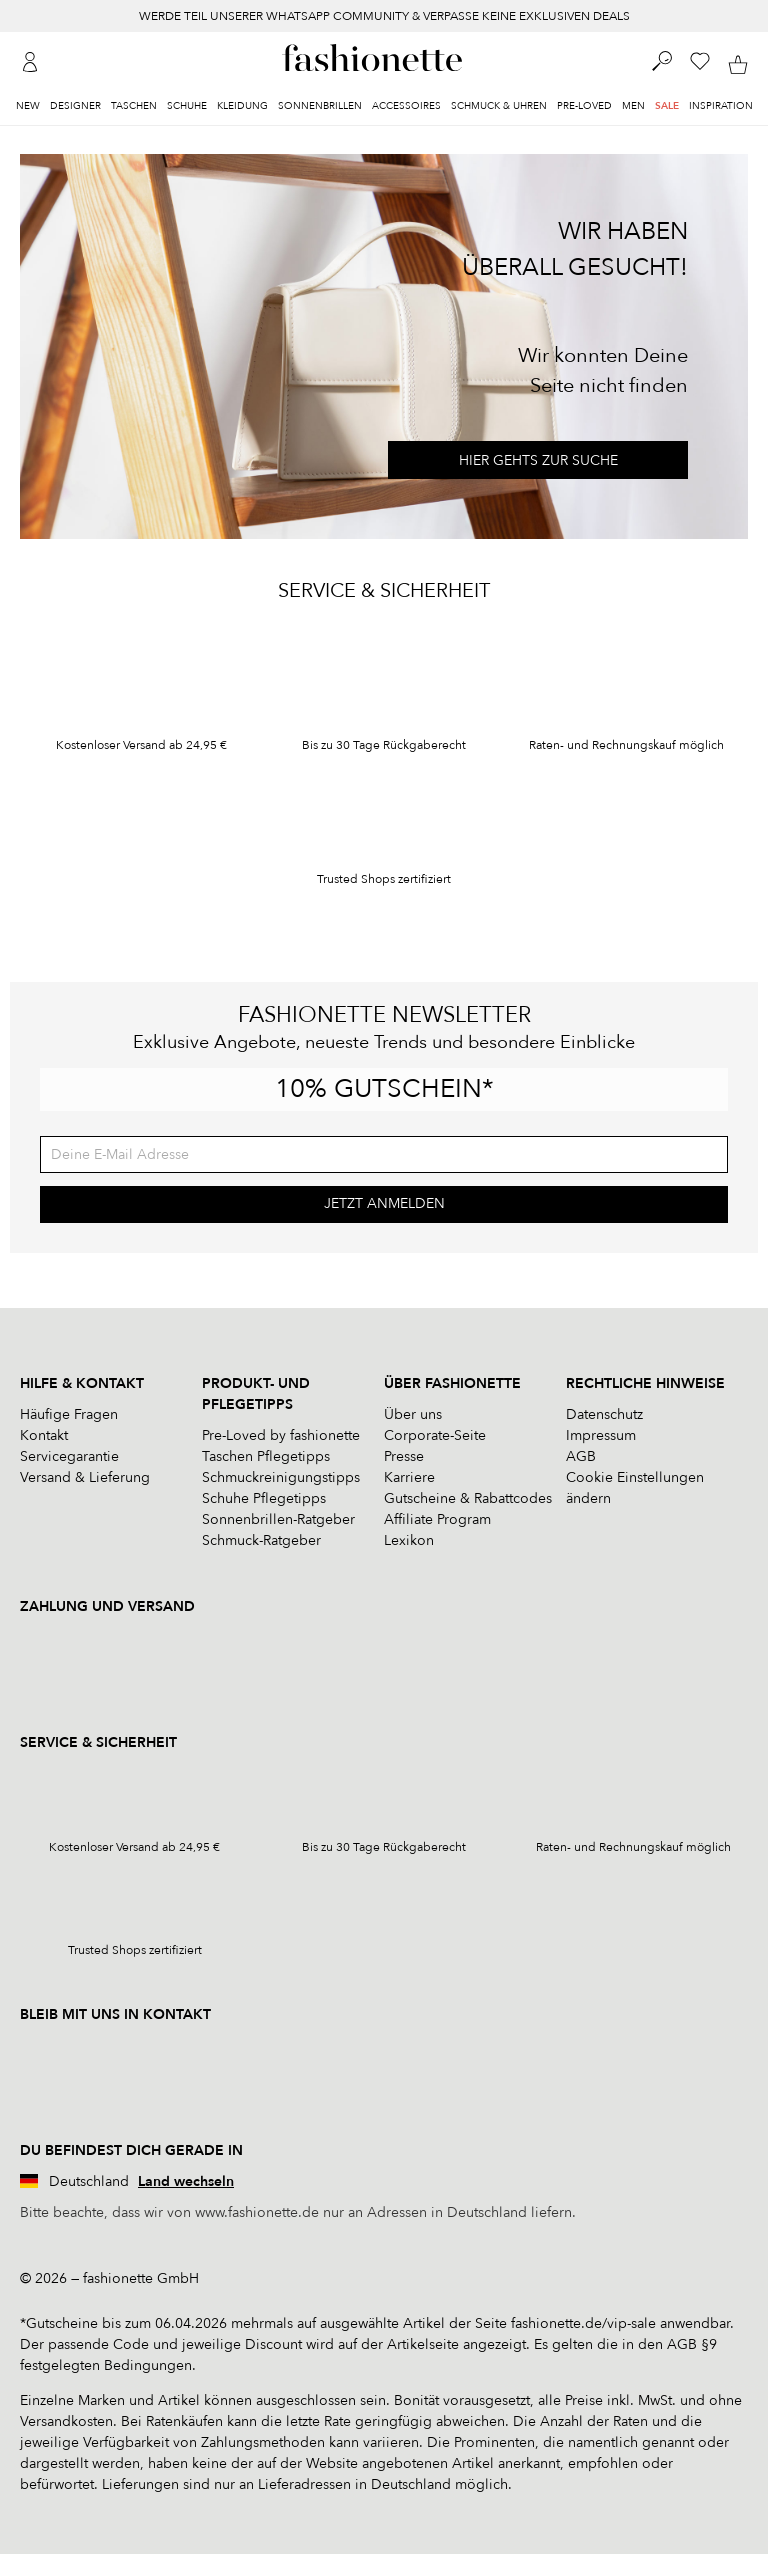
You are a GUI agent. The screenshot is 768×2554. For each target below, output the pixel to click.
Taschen (134, 106)
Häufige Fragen (69, 1414)
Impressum (601, 1435)
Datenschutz (604, 1414)
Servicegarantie (69, 1456)
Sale (667, 106)
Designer (75, 106)
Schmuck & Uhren (499, 106)
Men (633, 106)
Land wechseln (186, 2181)
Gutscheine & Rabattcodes (468, 1498)
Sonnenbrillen (320, 106)
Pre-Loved (584, 106)
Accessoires (406, 106)
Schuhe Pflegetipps (264, 1498)
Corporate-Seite (435, 1435)
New (28, 106)
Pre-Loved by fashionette (281, 1435)
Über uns (413, 1414)
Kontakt (44, 1435)
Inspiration (721, 106)
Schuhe (187, 106)
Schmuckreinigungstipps (281, 1477)
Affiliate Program (437, 1519)
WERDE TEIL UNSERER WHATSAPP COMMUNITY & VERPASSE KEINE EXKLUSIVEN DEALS (384, 16)
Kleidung (242, 106)
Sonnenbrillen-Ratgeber (278, 1519)
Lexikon (409, 1540)
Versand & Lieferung (85, 1477)
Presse (404, 1456)
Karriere (409, 1477)
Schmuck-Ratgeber (261, 1540)
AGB (581, 1456)
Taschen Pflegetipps (266, 1456)
